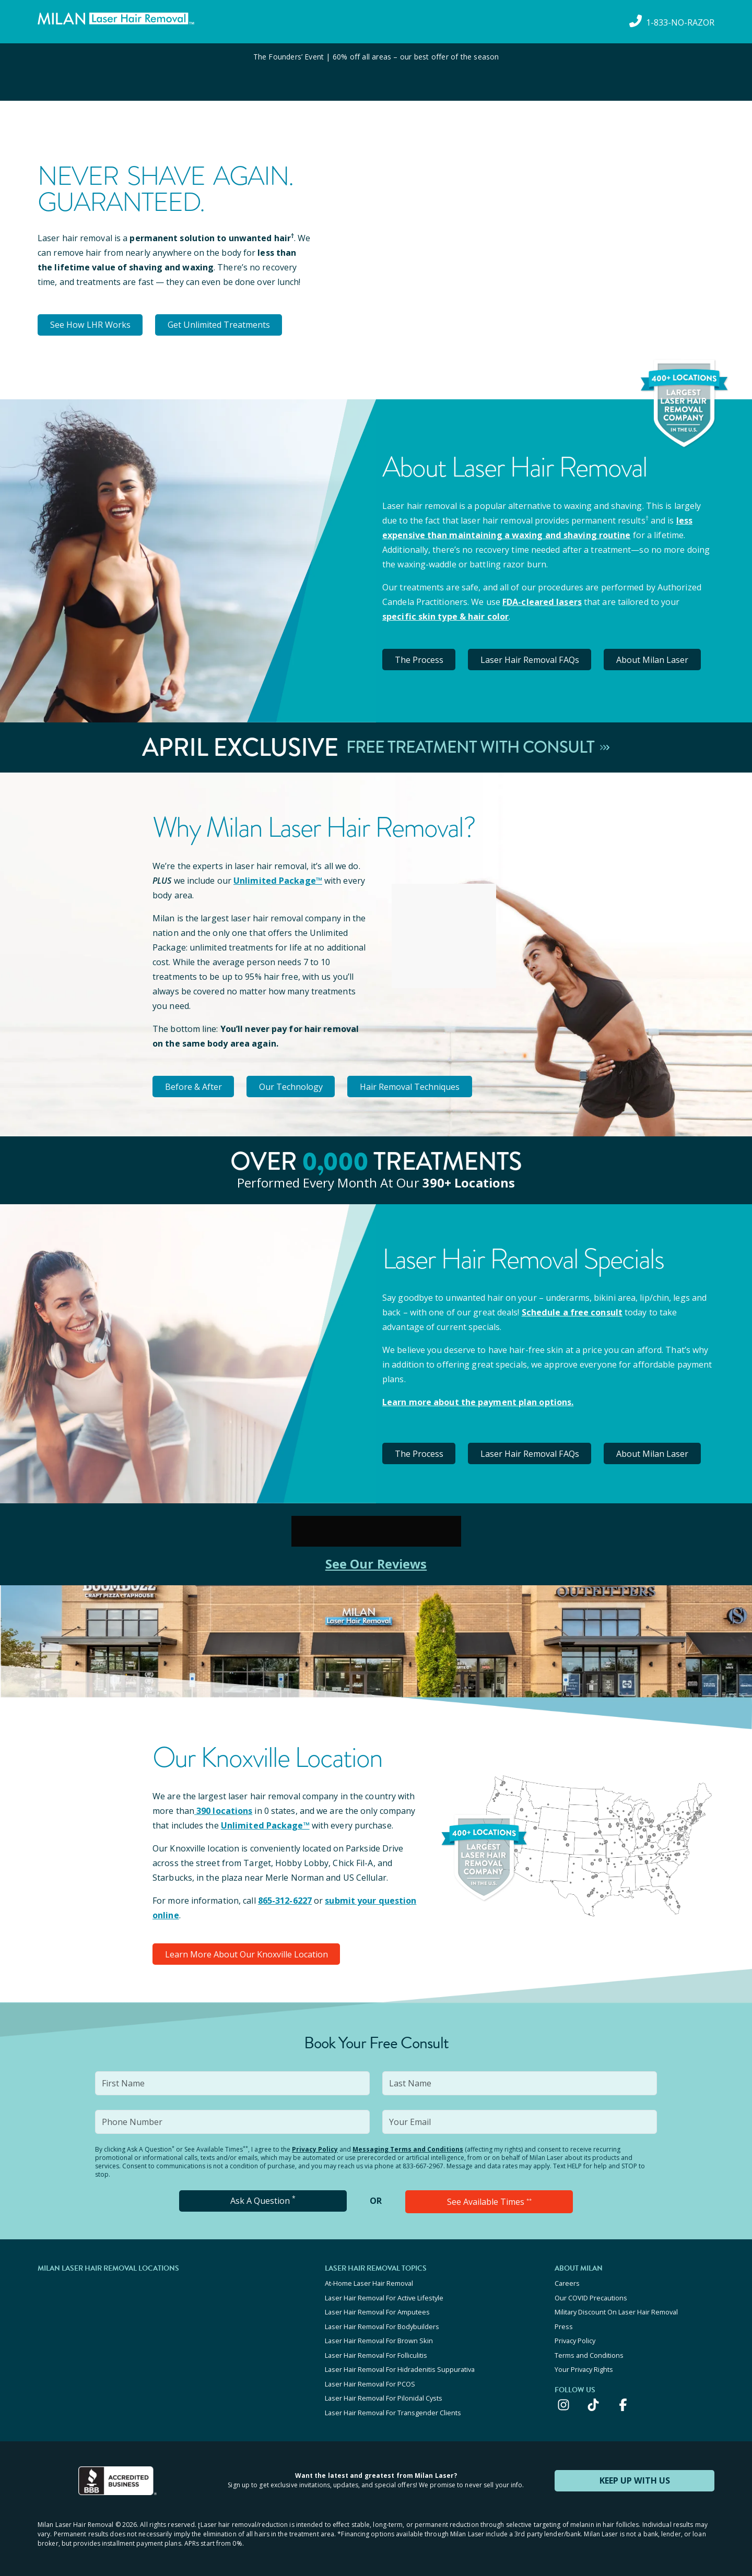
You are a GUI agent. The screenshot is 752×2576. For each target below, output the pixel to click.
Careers (567, 2280)
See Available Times (489, 2199)
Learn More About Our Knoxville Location (247, 1951)
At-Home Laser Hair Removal (369, 2280)
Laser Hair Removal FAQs (532, 658)
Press (564, 2323)
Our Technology (293, 1085)
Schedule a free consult (571, 1310)
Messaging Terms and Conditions (407, 2146)
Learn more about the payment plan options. (477, 1400)
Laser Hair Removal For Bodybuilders (382, 2323)
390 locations (223, 1808)
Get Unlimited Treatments (220, 324)
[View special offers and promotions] (376, 72)
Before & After (194, 1085)
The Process (419, 658)
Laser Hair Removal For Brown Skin (379, 2337)
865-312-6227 (285, 1898)
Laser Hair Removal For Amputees (377, 2308)
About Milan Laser (655, 658)
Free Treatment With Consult (478, 746)
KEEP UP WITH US (634, 2475)
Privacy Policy (315, 2146)
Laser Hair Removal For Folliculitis (376, 2351)
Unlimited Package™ (277, 879)
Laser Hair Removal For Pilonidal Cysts (383, 2393)
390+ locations (468, 1181)
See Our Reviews (376, 1561)
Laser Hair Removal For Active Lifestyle (384, 2294)
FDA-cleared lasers (541, 601)
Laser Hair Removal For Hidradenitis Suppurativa (400, 2365)
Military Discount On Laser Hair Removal (616, 2308)
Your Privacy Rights (584, 2365)
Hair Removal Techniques (413, 1085)
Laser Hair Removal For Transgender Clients (393, 2407)
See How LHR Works (91, 324)
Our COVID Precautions (591, 2294)
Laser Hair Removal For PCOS (370, 2379)
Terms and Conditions (589, 2351)
